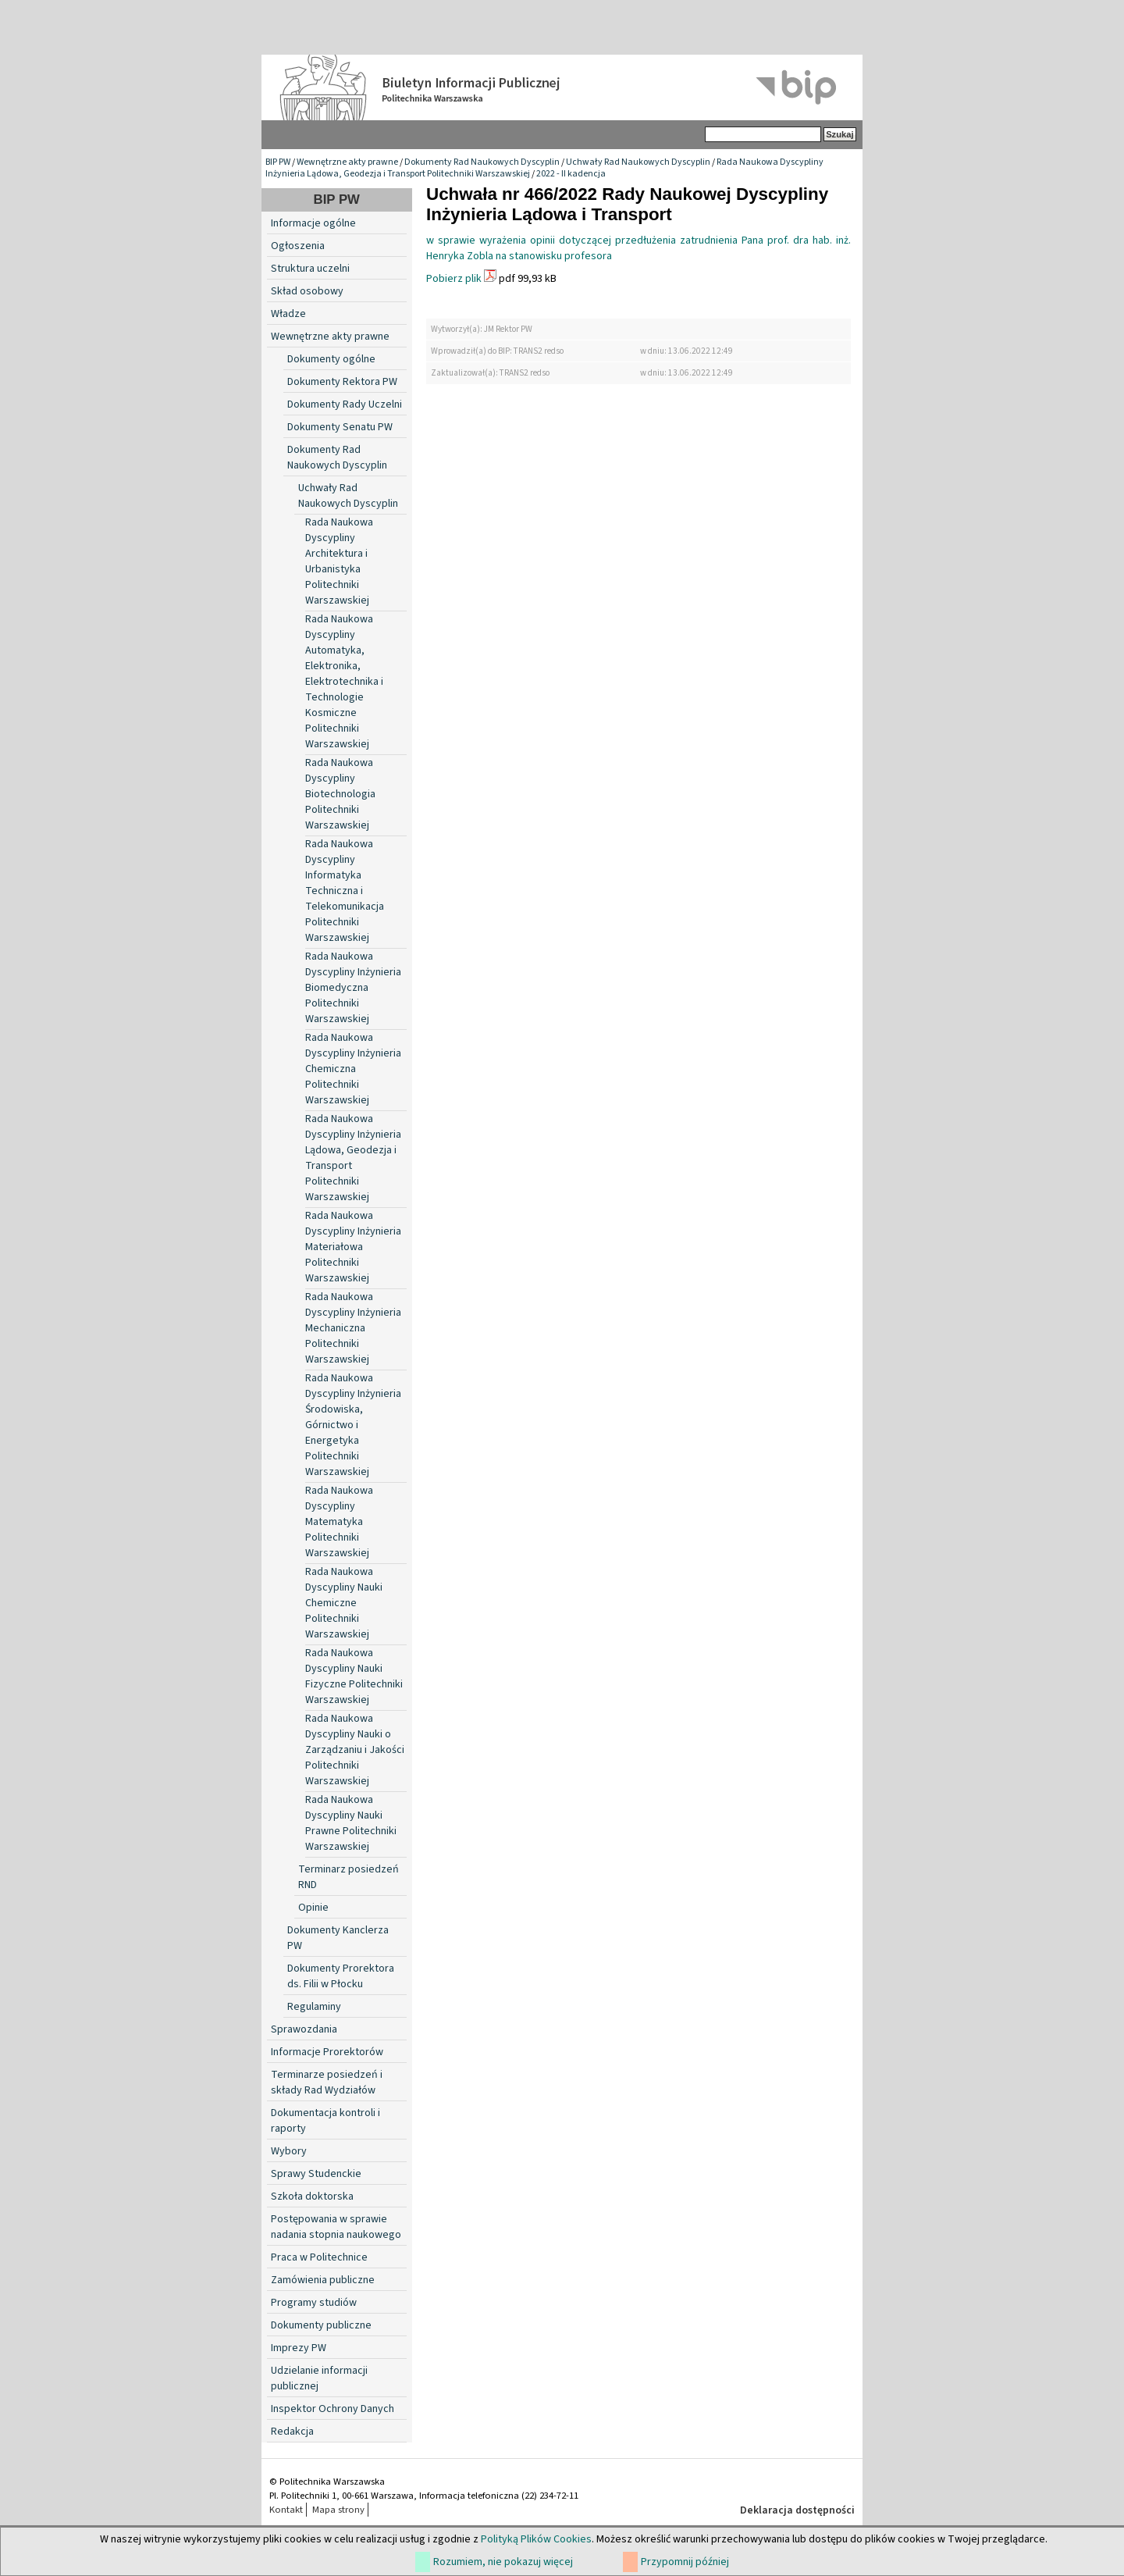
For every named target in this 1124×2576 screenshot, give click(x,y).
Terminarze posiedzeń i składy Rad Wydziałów (326, 2082)
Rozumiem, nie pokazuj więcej (503, 2562)
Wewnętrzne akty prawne (347, 162)
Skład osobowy (307, 291)
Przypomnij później (685, 2562)
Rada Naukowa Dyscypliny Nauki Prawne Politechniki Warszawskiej (351, 1823)
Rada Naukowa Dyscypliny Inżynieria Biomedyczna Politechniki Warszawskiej (353, 988)
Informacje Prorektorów (327, 2052)
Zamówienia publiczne (323, 2280)
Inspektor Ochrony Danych (332, 2409)
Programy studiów (314, 2303)
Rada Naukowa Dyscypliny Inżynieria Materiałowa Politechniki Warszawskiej (353, 1247)
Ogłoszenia (298, 246)
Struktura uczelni (310, 268)
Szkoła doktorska (312, 2196)
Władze (288, 314)
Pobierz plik (454, 279)
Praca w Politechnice (319, 2257)
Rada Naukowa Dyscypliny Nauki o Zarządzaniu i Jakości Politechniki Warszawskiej (354, 1750)
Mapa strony (338, 2510)
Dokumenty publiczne (321, 2325)
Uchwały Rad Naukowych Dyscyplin (638, 162)
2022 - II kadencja (571, 173)
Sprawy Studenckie (316, 2174)
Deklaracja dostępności (797, 2510)
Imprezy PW (298, 2348)
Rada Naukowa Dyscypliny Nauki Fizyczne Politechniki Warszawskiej (354, 1676)
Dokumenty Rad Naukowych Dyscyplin (482, 162)
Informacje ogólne (313, 223)
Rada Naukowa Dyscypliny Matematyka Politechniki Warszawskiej (339, 1522)
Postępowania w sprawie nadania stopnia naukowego (336, 2227)
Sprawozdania (304, 2029)
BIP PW (277, 162)
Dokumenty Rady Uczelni (344, 404)
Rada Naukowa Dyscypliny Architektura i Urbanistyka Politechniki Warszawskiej (339, 561)
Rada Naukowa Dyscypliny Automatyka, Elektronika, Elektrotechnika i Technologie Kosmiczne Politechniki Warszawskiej (344, 681)
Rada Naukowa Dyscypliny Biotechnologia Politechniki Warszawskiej (340, 794)
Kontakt (286, 2510)
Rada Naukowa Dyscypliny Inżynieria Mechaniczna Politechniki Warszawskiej (353, 1328)
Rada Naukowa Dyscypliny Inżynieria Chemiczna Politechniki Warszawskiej (353, 1069)
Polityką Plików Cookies (536, 2539)
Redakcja (292, 2431)
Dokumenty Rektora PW (342, 382)
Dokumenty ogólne (331, 359)
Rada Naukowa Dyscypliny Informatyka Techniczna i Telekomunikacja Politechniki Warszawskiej (344, 891)
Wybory (289, 2151)
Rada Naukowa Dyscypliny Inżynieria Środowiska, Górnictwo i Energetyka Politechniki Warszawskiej (353, 1425)
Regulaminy (314, 2007)
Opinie (313, 1907)
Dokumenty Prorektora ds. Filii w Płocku (340, 1976)
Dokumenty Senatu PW (340, 427)
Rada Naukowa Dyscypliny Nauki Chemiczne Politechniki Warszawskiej (343, 1603)
